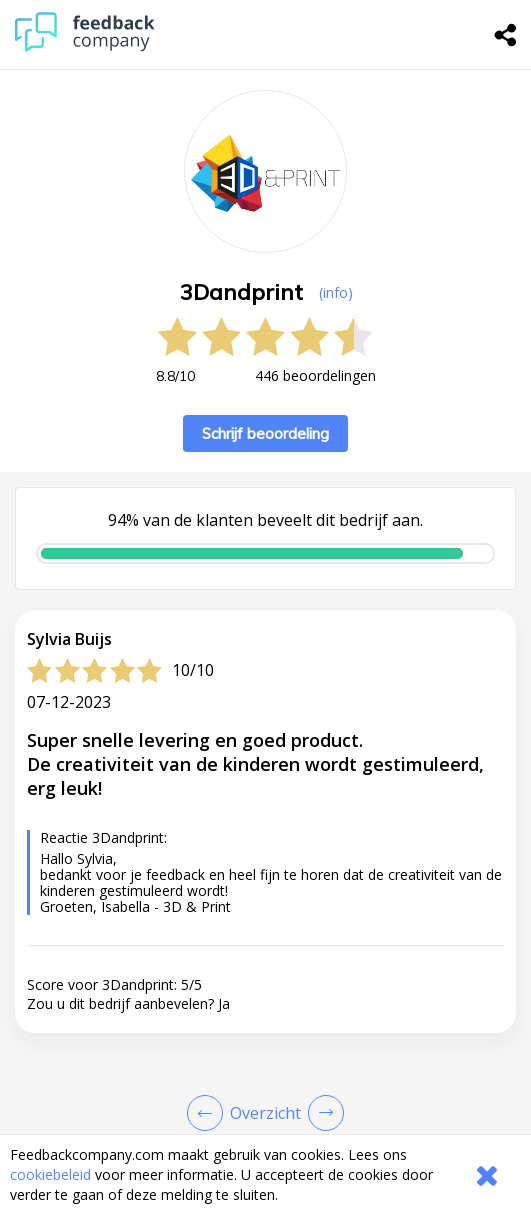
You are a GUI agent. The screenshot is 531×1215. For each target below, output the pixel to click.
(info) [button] (336, 292)
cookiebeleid (50, 1174)
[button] (265, 1056)
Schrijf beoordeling (265, 433)
